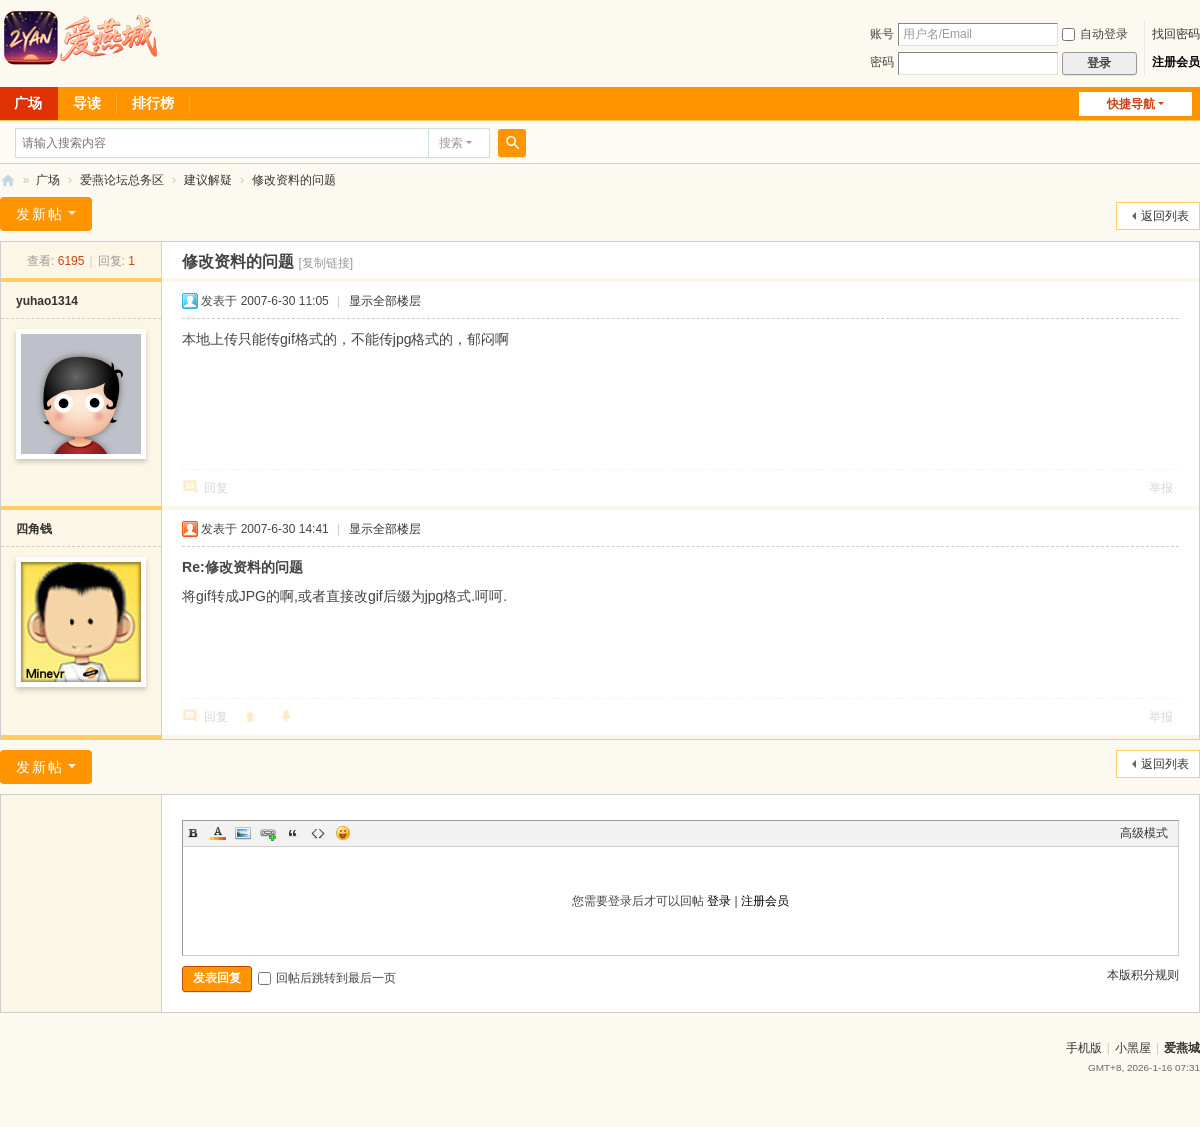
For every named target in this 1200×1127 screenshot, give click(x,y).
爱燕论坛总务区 (122, 180)
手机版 (1084, 1048)
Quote (293, 833)
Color (218, 833)
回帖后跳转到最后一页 (327, 978)
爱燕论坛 (8, 180)
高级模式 (1144, 833)
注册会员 (1176, 62)
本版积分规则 (1143, 975)
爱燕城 (1182, 1048)
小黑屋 (1133, 1048)
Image (243, 833)
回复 (216, 488)
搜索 (451, 143)
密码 (882, 62)
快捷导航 (1131, 104)
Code (318, 833)
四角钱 (34, 529)
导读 (87, 103)
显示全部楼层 (385, 301)
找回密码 (1176, 34)
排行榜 (153, 103)
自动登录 (1095, 34)
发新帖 (40, 214)
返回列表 (1165, 216)
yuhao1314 (47, 301)
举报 (1161, 488)
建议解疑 (208, 180)
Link (268, 833)
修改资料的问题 (294, 180)
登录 (719, 901)
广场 (48, 180)
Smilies (343, 833)
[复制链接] (325, 263)
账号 (882, 34)
